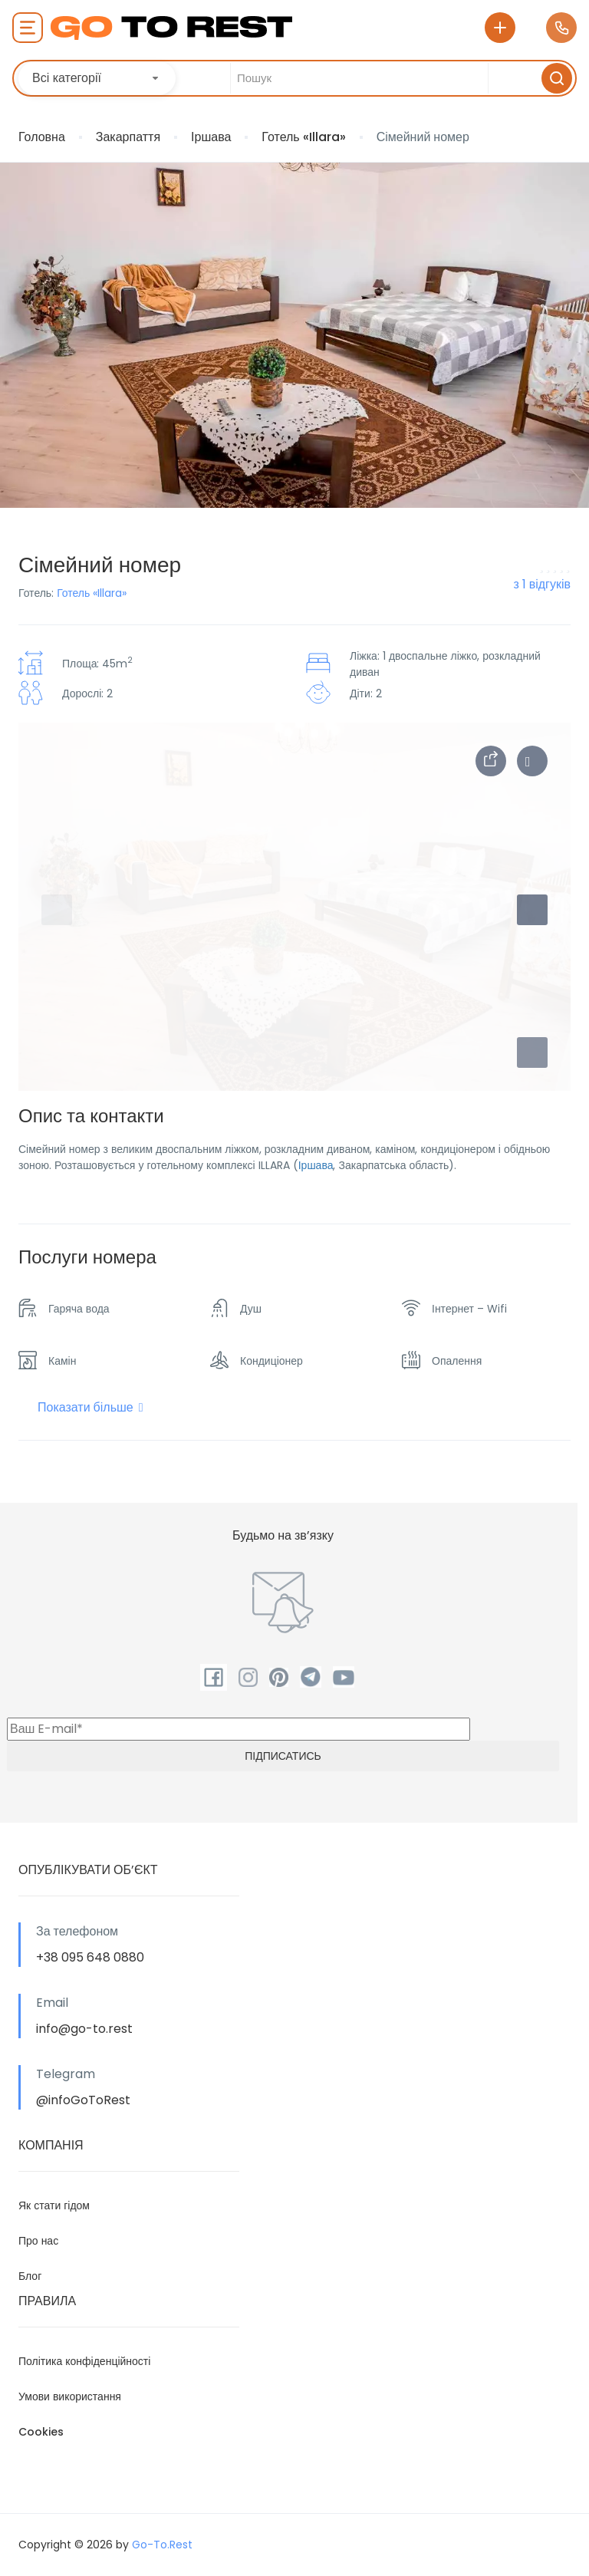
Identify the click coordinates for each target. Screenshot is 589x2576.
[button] (532, 1052)
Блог (29, 2276)
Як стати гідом (54, 2205)
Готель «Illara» (303, 137)
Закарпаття (128, 137)
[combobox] (97, 78)
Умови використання (69, 2396)
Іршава (211, 137)
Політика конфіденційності (84, 2361)
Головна (41, 137)
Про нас (38, 2240)
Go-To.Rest (162, 2544)
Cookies (41, 2431)
